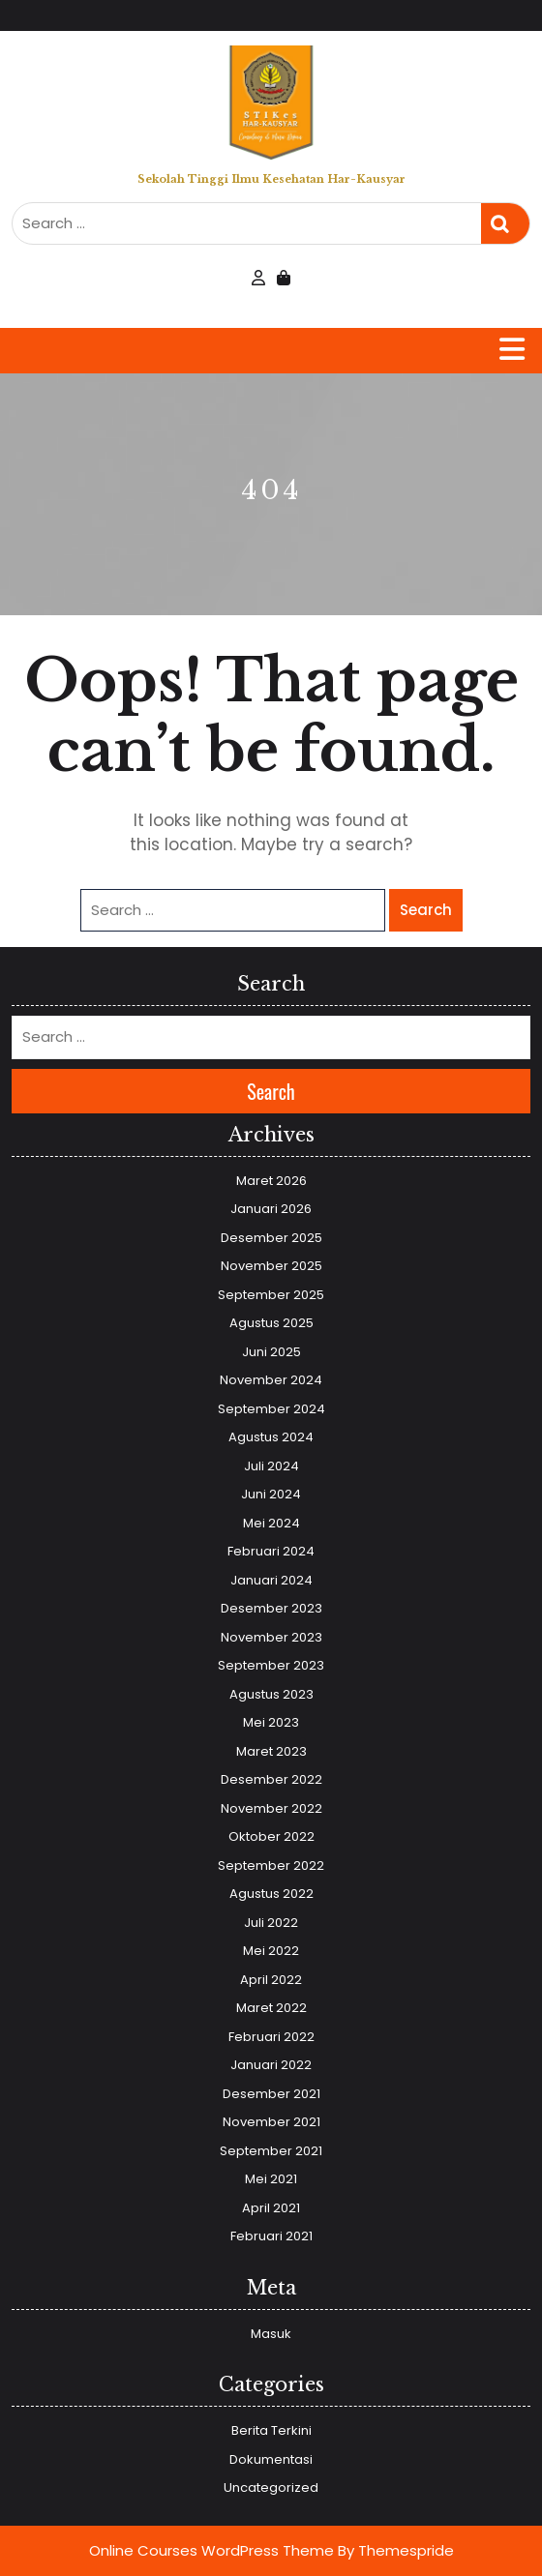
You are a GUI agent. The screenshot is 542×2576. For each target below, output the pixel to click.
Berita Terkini (271, 2430)
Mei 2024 (271, 1523)
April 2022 (271, 1979)
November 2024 (271, 1380)
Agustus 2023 (271, 1694)
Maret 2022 (271, 2008)
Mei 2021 (271, 2179)
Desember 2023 (271, 1608)
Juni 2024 (271, 1494)
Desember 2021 (271, 2094)
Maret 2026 (271, 1180)
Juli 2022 (271, 1922)
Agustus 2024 (271, 1437)
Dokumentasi (271, 2459)
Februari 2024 (271, 1551)
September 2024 (271, 1409)
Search (505, 224)
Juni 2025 (271, 1352)
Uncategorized (271, 2487)
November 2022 (271, 1808)
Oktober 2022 (271, 1836)
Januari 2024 (271, 1580)
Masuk (271, 2333)
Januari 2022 (271, 2065)
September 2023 (271, 1665)
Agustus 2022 (271, 1893)
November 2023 (271, 1637)
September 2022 (271, 1865)
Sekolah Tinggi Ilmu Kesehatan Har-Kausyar (271, 179)
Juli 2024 (271, 1466)
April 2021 (271, 2208)
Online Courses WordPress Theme (211, 2550)
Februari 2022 (271, 2037)
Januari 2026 (271, 1208)
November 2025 (271, 1266)
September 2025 (271, 1295)
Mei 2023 (271, 1722)
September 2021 (271, 2151)
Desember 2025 (271, 1238)
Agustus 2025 (271, 1323)
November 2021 (271, 2122)
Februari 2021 (271, 2236)
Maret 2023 (271, 1751)
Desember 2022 (271, 1779)
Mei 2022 (271, 1950)
